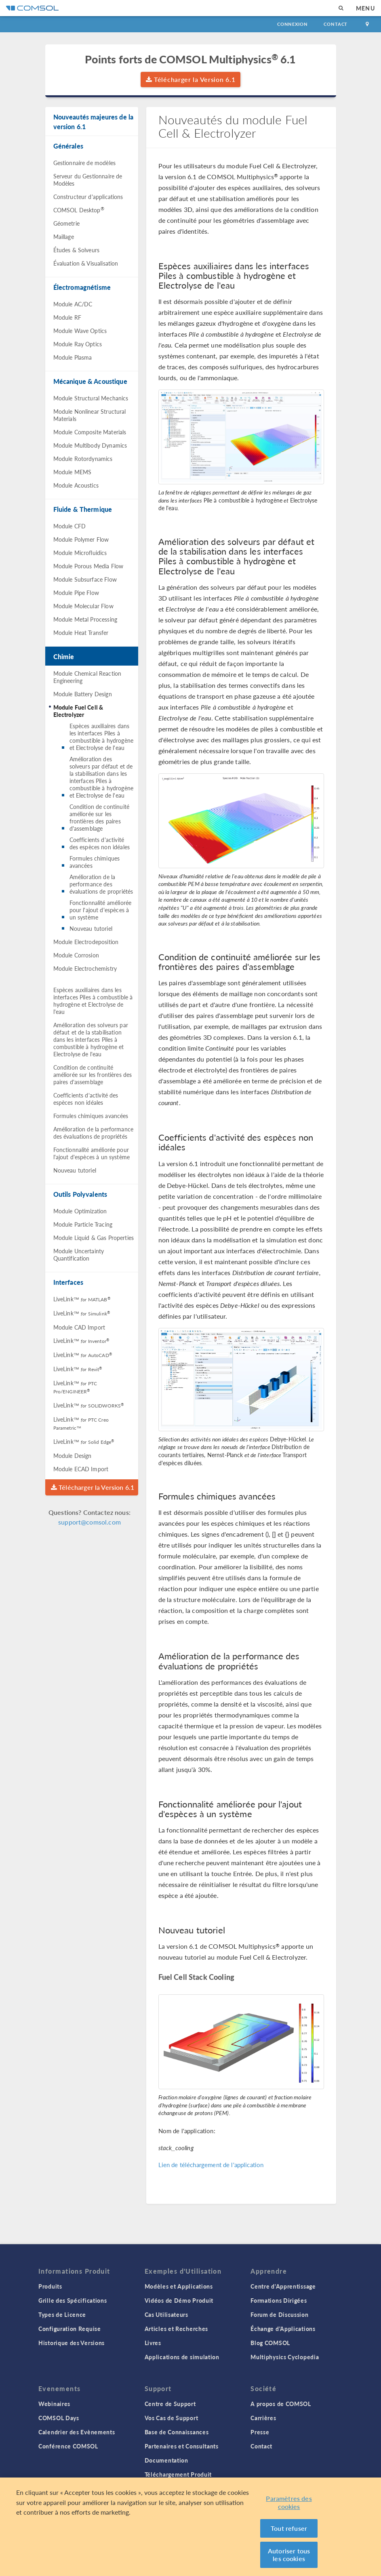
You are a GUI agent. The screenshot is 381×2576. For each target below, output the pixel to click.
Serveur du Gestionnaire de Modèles (87, 179)
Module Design (72, 1455)
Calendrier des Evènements (76, 2432)
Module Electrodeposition (86, 942)
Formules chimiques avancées (94, 861)
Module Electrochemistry (85, 968)
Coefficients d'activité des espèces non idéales (99, 843)
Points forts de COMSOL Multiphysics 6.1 (190, 59)
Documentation (166, 2460)
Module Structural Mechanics (90, 398)
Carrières (263, 2418)
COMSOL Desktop (78, 209)
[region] (190, 2527)
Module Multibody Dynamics (90, 445)
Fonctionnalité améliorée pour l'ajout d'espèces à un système (100, 909)
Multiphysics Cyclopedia (284, 2357)
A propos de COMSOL (280, 2404)
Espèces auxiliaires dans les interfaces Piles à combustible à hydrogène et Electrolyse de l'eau (101, 737)
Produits (50, 2286)
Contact (335, 24)
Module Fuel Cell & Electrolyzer (78, 710)
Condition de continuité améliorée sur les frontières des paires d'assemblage (99, 817)
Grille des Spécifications (72, 2300)
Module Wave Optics (80, 331)
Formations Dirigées (278, 2300)
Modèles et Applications (179, 2286)
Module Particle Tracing (82, 1224)
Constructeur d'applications (88, 197)
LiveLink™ (81, 1299)
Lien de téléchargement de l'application (211, 2164)
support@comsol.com (89, 1522)
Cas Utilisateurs (166, 2314)
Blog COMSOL (270, 2343)
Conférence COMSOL (68, 2446)
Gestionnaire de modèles (84, 163)
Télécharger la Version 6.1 (191, 79)
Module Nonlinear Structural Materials (89, 415)
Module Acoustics (76, 485)
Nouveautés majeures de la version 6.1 (93, 121)
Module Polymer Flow (81, 539)
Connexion (292, 24)
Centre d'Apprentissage (283, 2286)
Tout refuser (289, 2528)
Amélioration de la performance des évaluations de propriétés (101, 884)
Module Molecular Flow (83, 606)
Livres (153, 2343)
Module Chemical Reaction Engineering (87, 677)
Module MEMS (72, 472)
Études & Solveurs (76, 250)
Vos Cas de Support (171, 2418)
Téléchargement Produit (178, 2474)
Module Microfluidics (80, 553)
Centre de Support (170, 2404)
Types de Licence (62, 2314)
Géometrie (66, 223)
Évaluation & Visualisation (85, 263)
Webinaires (54, 2404)
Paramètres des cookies (289, 2502)
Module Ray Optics (77, 344)
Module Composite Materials (89, 432)
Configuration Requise (69, 2329)
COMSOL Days (58, 2418)
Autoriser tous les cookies (289, 2554)
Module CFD (69, 526)
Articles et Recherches (176, 2329)
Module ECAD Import (81, 1469)
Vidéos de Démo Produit (179, 2300)
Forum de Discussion (279, 2314)
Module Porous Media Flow (88, 566)
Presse (259, 2432)
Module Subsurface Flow (85, 579)
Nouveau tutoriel (90, 928)
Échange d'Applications (282, 2329)
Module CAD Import (79, 1327)
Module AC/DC (73, 304)
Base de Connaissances (177, 2432)
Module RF (67, 317)
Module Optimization (80, 1211)
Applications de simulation (182, 2357)
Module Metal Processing (85, 619)
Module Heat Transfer (81, 632)
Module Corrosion (76, 955)
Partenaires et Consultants (182, 2446)
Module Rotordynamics (83, 458)
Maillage (63, 236)
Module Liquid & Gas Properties (93, 1238)
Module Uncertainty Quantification (78, 1254)
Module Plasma (72, 357)
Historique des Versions (71, 2343)
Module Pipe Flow (76, 593)
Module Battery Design (82, 694)
